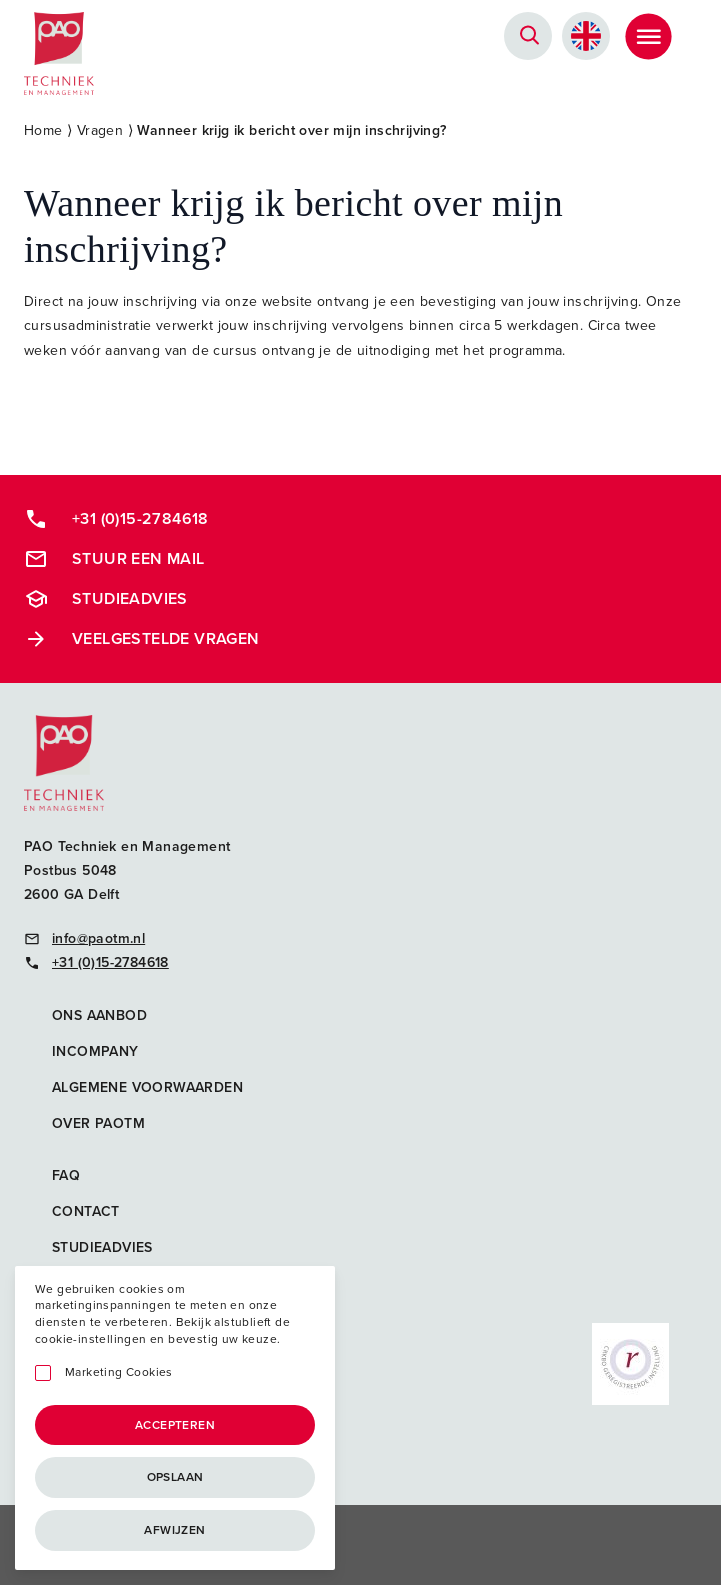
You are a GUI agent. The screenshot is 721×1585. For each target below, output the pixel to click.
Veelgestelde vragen (142, 639)
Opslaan (175, 1477)
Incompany (95, 1051)
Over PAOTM (98, 1123)
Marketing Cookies (119, 1372)
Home (43, 130)
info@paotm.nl (84, 938)
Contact (86, 1211)
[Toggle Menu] (648, 36)
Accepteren (175, 1425)
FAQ (66, 1175)
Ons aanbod (99, 1015)
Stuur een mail (114, 559)
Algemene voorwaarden (147, 1087)
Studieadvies (106, 599)
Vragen (100, 130)
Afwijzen (174, 1530)
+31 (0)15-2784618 (116, 519)
